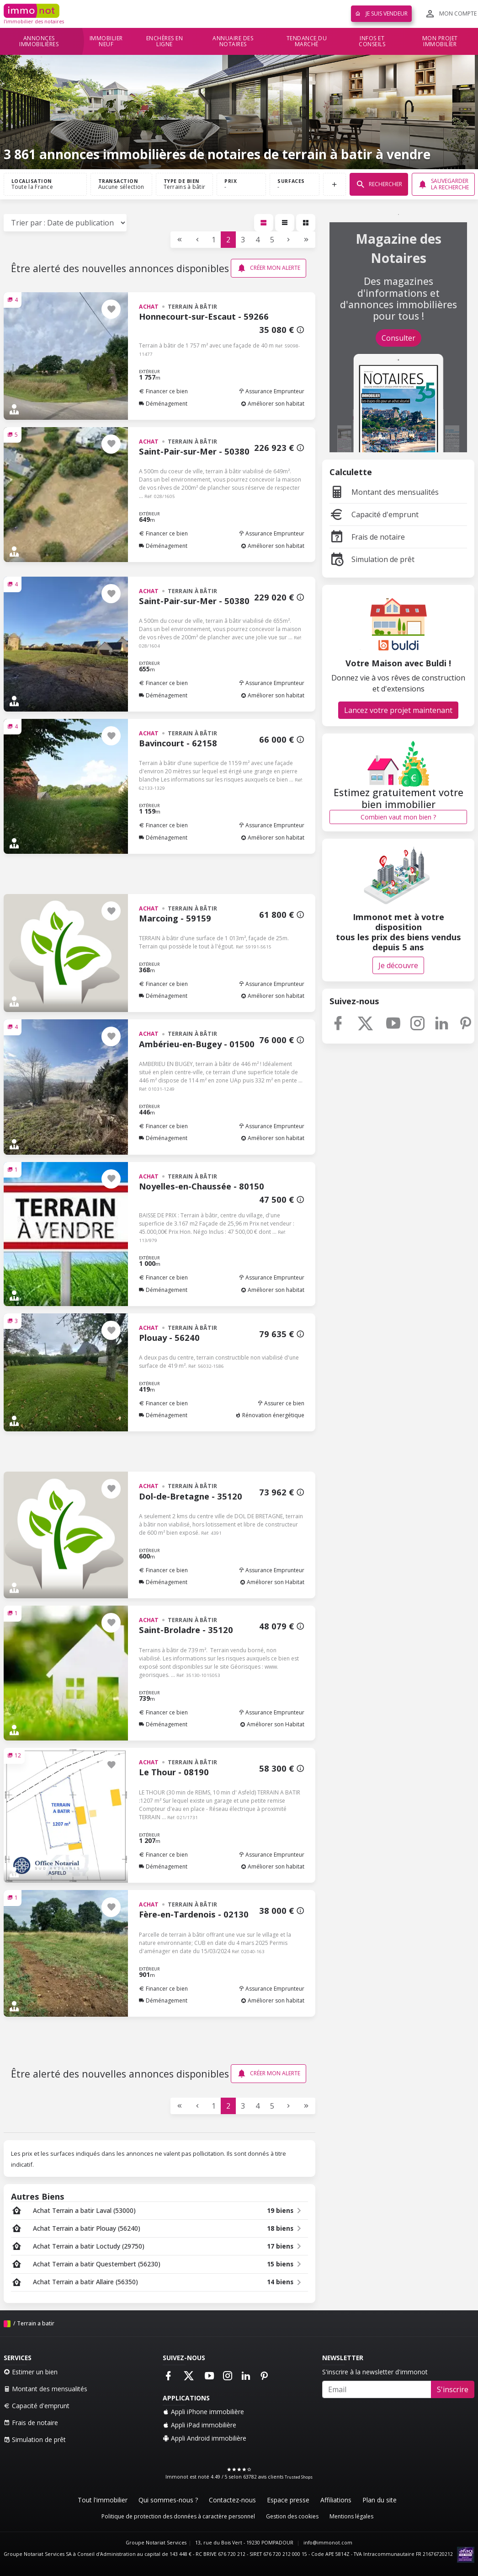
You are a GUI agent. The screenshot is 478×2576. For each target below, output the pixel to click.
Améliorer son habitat (272, 403)
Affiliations (335, 2500)
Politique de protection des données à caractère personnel (178, 2516)
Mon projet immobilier (440, 41)
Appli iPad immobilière (199, 2425)
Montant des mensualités (384, 492)
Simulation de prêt (371, 559)
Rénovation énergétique (269, 1415)
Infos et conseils (372, 41)
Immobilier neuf (106, 41)
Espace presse (288, 2500)
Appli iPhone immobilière (203, 2411)
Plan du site (379, 2500)
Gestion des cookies (292, 2516)
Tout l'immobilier (102, 2500)
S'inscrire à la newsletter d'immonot (375, 2371)
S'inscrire (452, 2389)
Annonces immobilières (38, 41)
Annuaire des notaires (232, 41)
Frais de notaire (367, 537)
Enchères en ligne (164, 41)
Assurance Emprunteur (271, 391)
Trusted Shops (299, 2477)
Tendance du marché (307, 41)
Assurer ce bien (280, 1403)
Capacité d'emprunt (374, 514)
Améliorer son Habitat (272, 1582)
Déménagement (163, 403)
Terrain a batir (35, 2323)
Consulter (398, 338)
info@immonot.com (327, 2542)
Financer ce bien (163, 391)
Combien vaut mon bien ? (398, 817)
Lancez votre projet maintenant (398, 710)
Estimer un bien (31, 2371)
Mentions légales (351, 2516)
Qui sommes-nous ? (168, 2500)
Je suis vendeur (381, 13)
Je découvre (398, 965)
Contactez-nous (232, 2500)
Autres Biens (37, 2196)
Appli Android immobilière (204, 2438)
